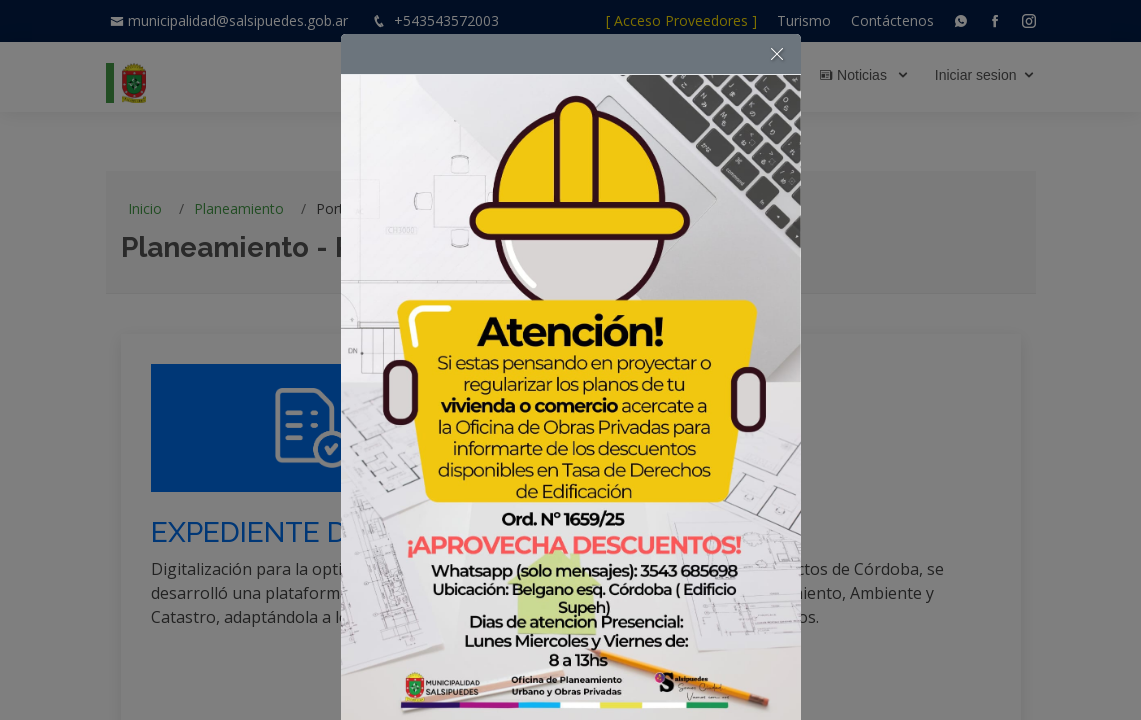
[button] (777, 54)
